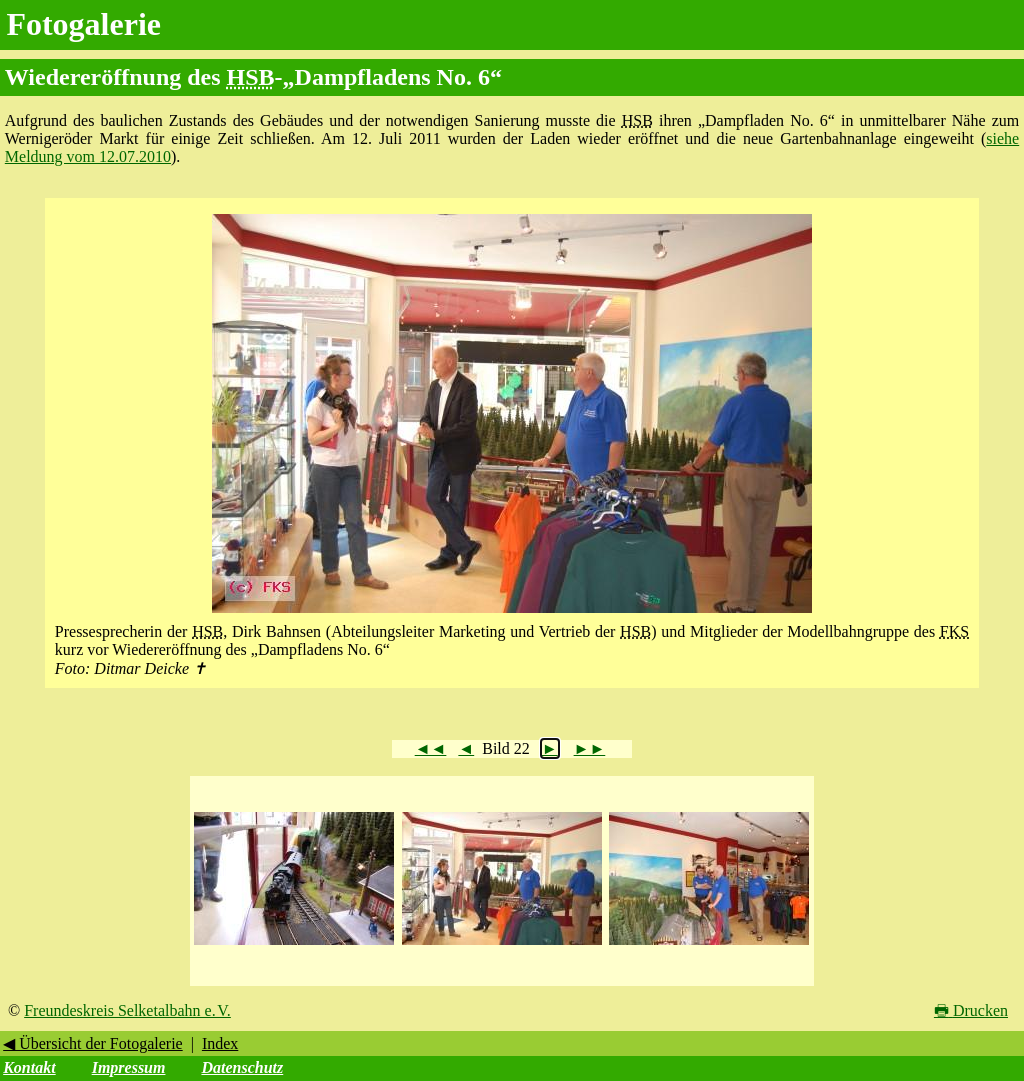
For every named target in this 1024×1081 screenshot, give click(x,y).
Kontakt (29, 1067)
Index (220, 1043)
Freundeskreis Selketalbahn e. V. (127, 1010)
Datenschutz (242, 1067)
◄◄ (431, 748)
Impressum (129, 1067)
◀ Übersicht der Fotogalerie (93, 1043)
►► (590, 748)
